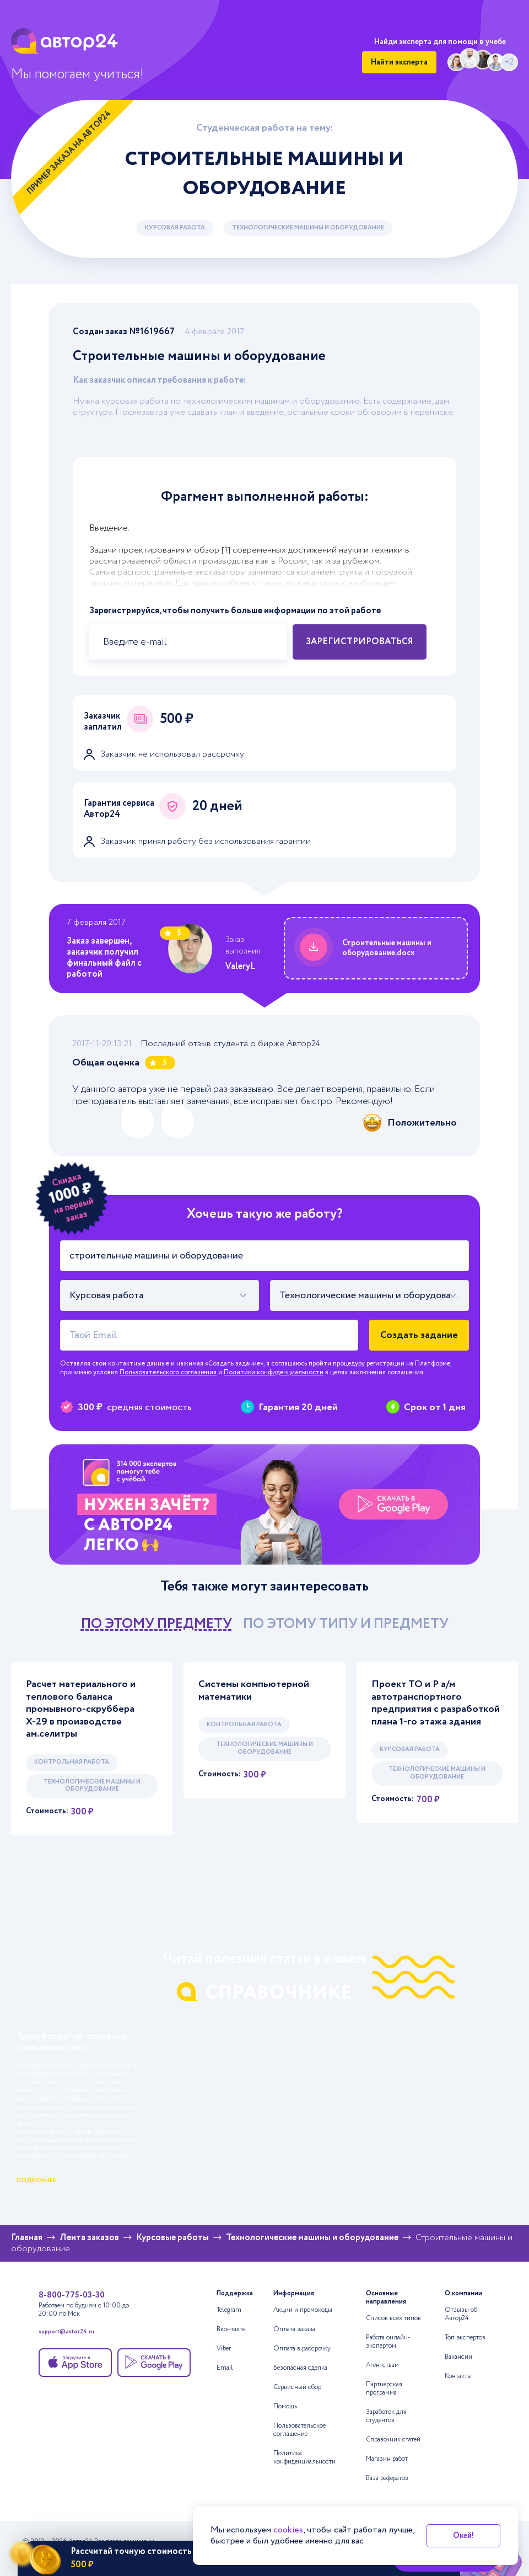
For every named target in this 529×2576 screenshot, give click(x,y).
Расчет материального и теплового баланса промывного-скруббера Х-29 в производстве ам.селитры (81, 1709)
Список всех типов (393, 2318)
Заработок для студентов (386, 2416)
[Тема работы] (264, 1255)
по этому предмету (156, 1624)
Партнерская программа (384, 2388)
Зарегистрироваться (359, 641)
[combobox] (159, 1295)
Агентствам (382, 2365)
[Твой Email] (209, 1335)
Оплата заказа (294, 2329)
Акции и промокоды (302, 2310)
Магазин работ (387, 2459)
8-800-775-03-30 (72, 2295)
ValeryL (240, 966)
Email (225, 2368)
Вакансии (458, 2357)
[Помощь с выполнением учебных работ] (264, 1504)
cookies (288, 2530)
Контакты (458, 2376)
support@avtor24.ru (66, 2332)
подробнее (36, 2180)
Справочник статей (393, 2439)
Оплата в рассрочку (302, 2348)
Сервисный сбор (297, 2387)
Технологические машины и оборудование (308, 227)
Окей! (463, 2535)
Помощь (285, 2406)
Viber (224, 2348)
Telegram (229, 2310)
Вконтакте (231, 2329)
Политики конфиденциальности (273, 1372)
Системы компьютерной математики (253, 1690)
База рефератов (387, 2478)
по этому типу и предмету (346, 1624)
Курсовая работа (175, 227)
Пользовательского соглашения (168, 1372)
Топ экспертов (465, 2337)
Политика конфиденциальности (304, 2457)
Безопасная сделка (300, 2368)
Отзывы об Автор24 (461, 2314)
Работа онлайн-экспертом (388, 2341)
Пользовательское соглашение (299, 2430)
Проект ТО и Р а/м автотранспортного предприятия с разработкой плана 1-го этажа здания (435, 1703)
